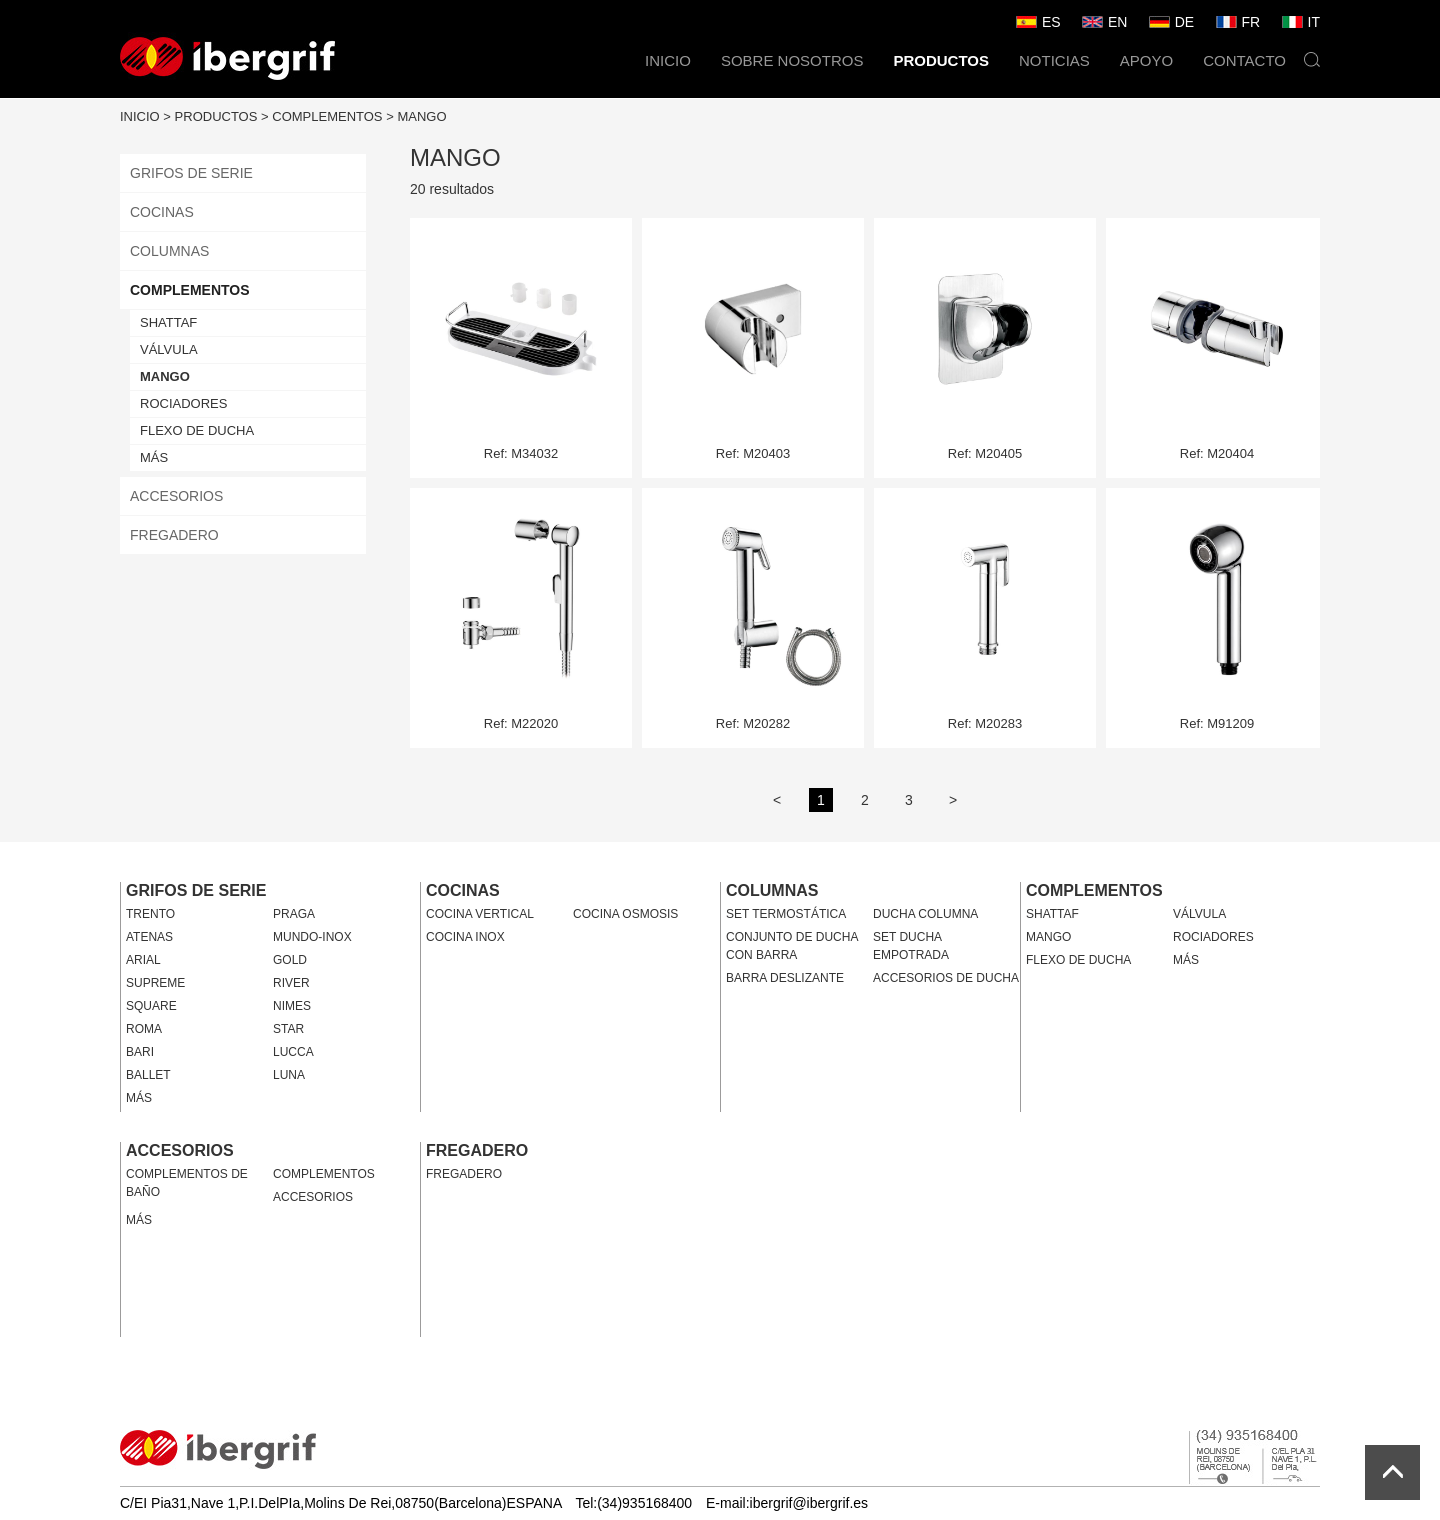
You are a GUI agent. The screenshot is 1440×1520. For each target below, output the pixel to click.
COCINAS (162, 212)
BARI (140, 1052)
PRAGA (294, 914)
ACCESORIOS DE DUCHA (946, 978)
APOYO (1146, 60)
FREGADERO (174, 535)
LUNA (289, 1075)
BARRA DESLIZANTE (785, 978)
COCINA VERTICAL (480, 914)
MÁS (154, 457)
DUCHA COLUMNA (925, 914)
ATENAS (149, 937)
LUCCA (293, 1052)
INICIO (668, 60)
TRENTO (150, 914)
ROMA (144, 1029)
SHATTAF (168, 322)
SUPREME (155, 983)
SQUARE (151, 1006)
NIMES (292, 1006)
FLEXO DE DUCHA (197, 430)
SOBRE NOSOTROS (792, 60)
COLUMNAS (169, 251)
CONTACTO (1244, 60)
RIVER (291, 983)
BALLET (148, 1075)
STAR (288, 1029)
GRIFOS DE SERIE (191, 173)
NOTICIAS (1054, 60)
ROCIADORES (183, 403)
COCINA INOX (465, 937)
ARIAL (143, 960)
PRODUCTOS (941, 60)
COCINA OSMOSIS (625, 914)
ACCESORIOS (176, 496)
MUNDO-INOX (312, 937)
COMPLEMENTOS (327, 116)
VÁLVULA (169, 349)
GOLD (290, 960)
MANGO (421, 116)
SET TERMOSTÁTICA (786, 914)
